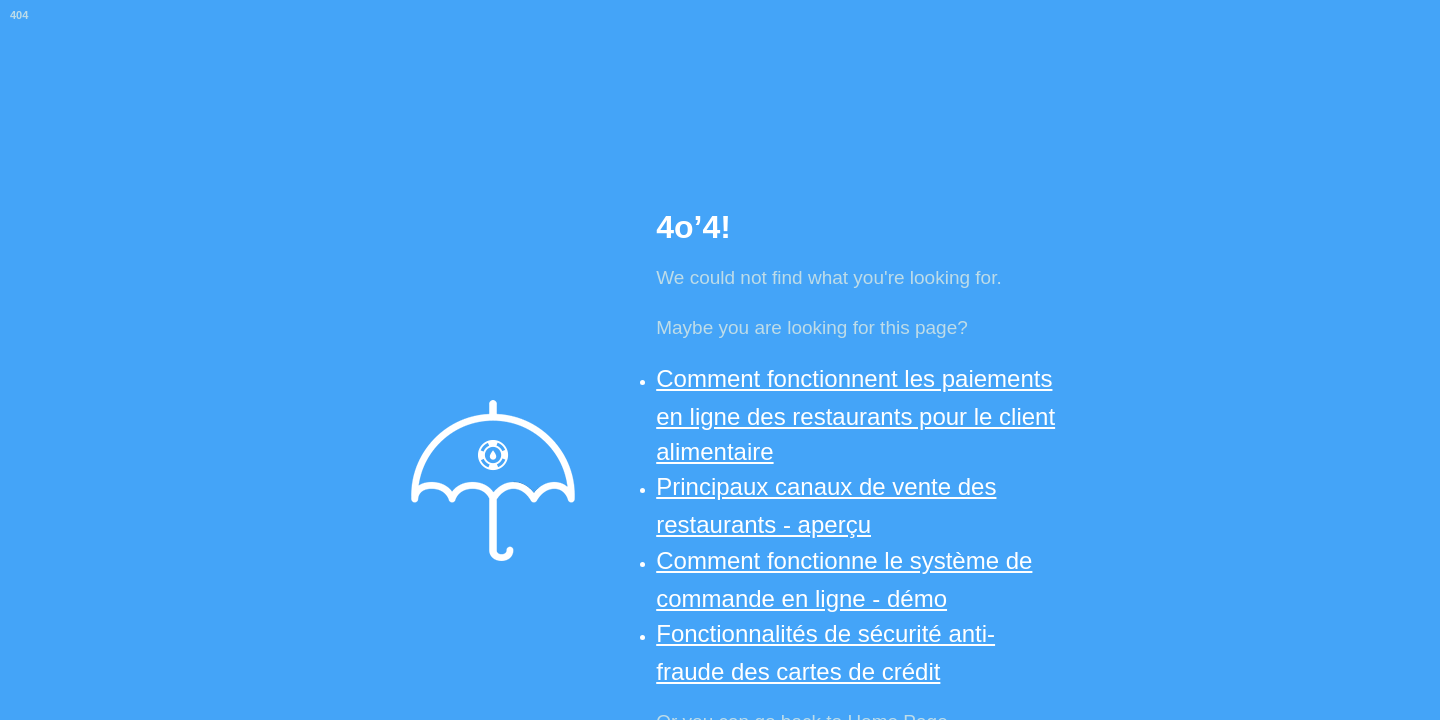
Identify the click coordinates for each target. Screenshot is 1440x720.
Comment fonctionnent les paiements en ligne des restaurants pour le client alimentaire (855, 415)
